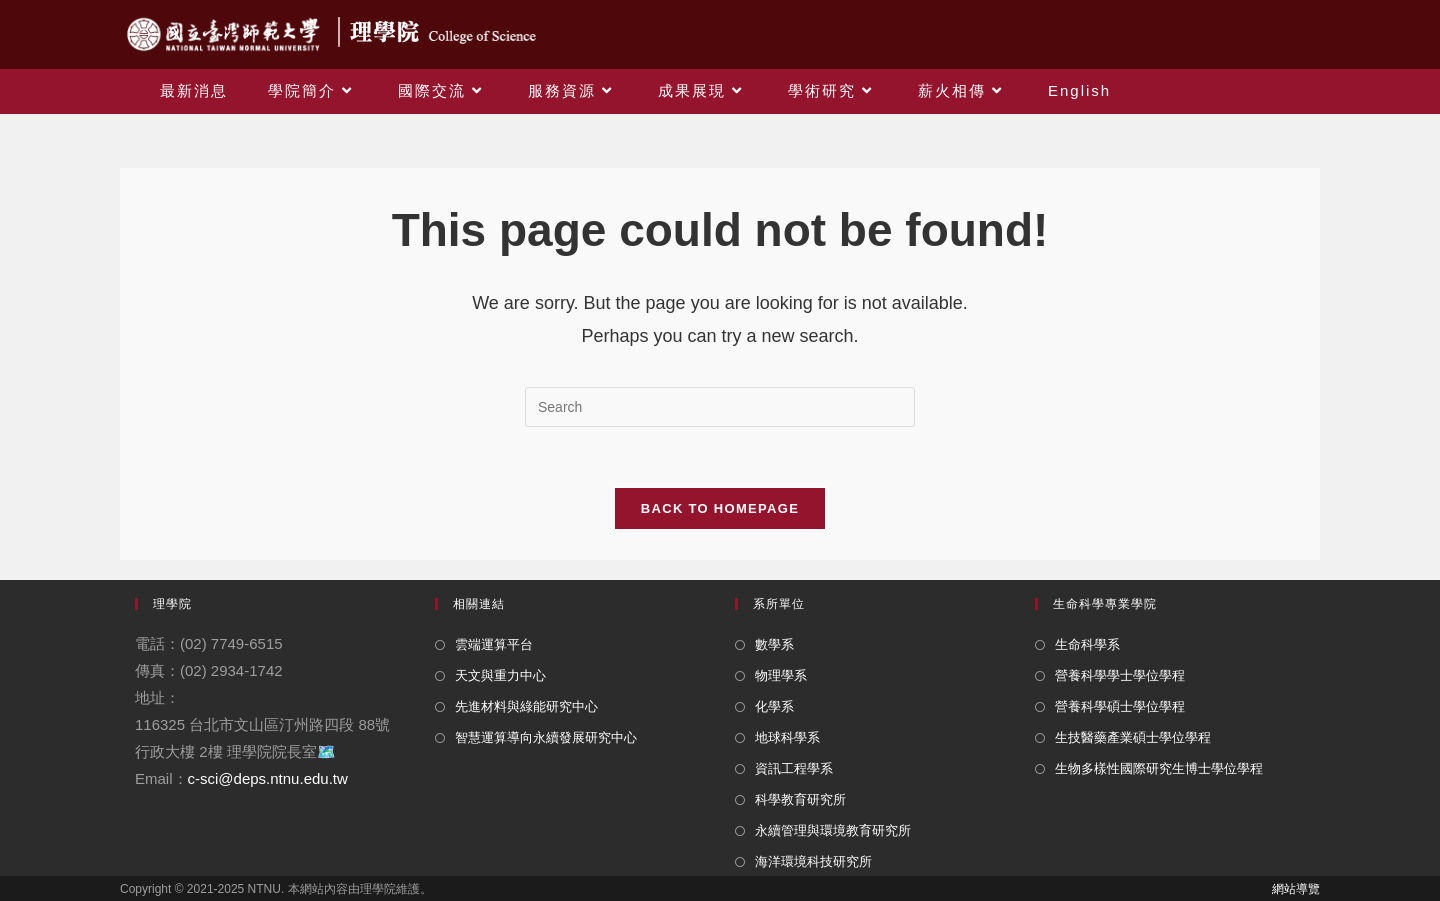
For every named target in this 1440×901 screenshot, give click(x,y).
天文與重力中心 (500, 675)
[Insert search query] (720, 407)
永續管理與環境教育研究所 (833, 830)
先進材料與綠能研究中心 (526, 706)
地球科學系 (787, 737)
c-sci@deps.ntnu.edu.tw (268, 778)
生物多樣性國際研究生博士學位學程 (1159, 768)
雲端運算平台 (494, 644)
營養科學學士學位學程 (1120, 675)
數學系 (774, 644)
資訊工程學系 (794, 768)
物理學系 (781, 675)
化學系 (774, 706)
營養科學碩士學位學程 (1120, 706)
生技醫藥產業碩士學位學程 (1133, 737)
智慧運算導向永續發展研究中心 (546, 737)
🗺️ (326, 751)
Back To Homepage (720, 508)
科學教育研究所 (800, 799)
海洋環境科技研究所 (813, 861)
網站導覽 (1296, 889)
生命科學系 (1087, 644)
